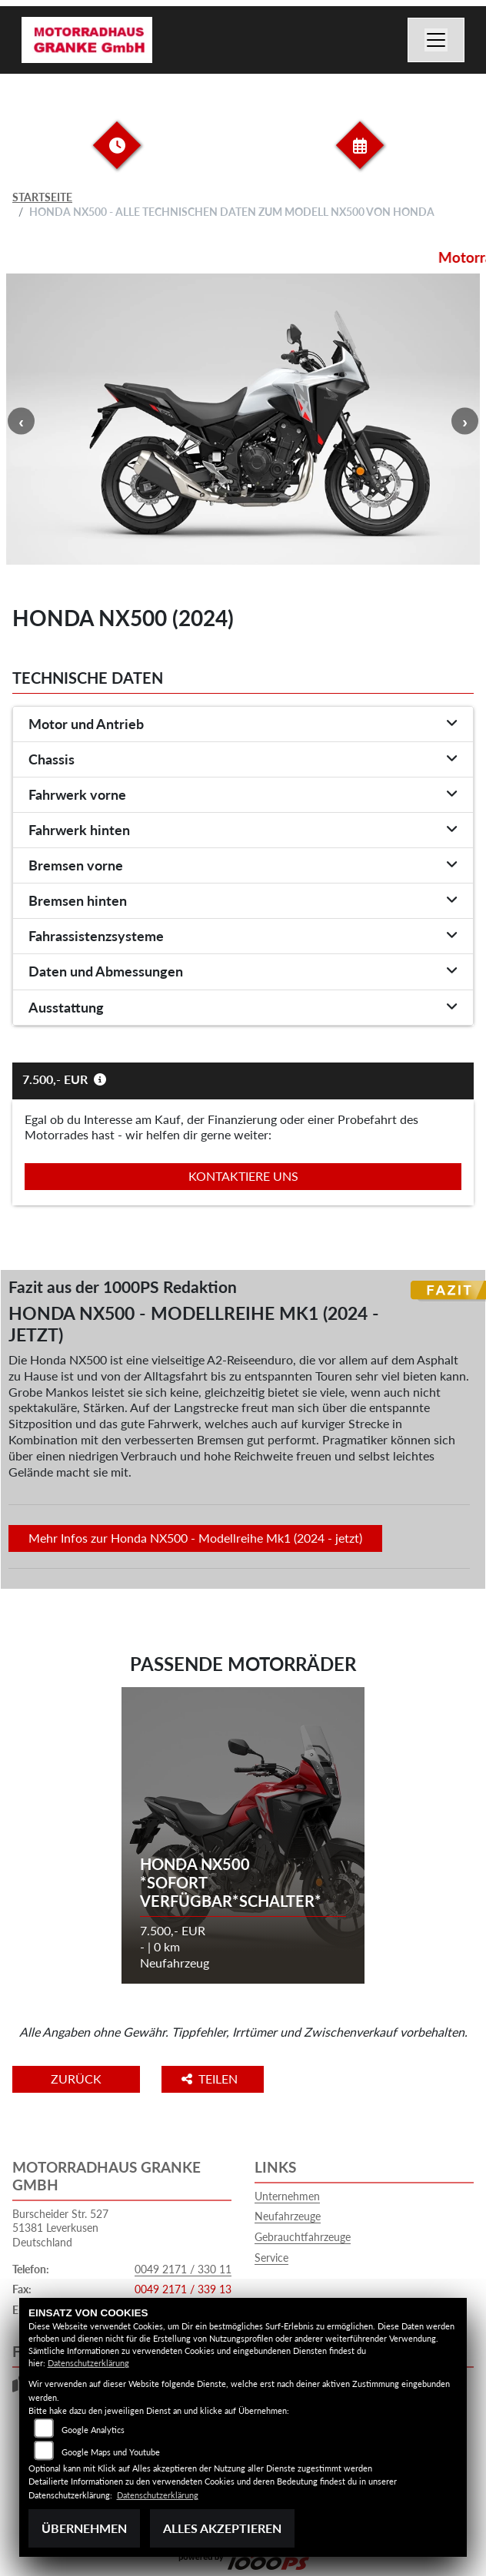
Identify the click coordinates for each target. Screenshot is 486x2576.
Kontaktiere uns (243, 1176)
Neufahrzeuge (288, 2216)
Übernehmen (84, 2528)
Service (271, 2257)
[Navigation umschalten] (436, 40)
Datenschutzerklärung (88, 2363)
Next (464, 421)
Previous (21, 421)
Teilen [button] (211, 2078)
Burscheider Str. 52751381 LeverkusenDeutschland (60, 2228)
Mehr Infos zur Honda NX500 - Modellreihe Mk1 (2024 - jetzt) (195, 1537)
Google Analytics (93, 2430)
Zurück (76, 2078)
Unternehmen (287, 2196)
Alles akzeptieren (222, 2528)
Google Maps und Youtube (111, 2452)
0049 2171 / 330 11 (183, 2269)
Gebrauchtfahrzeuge (303, 2236)
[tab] (243, 724)
